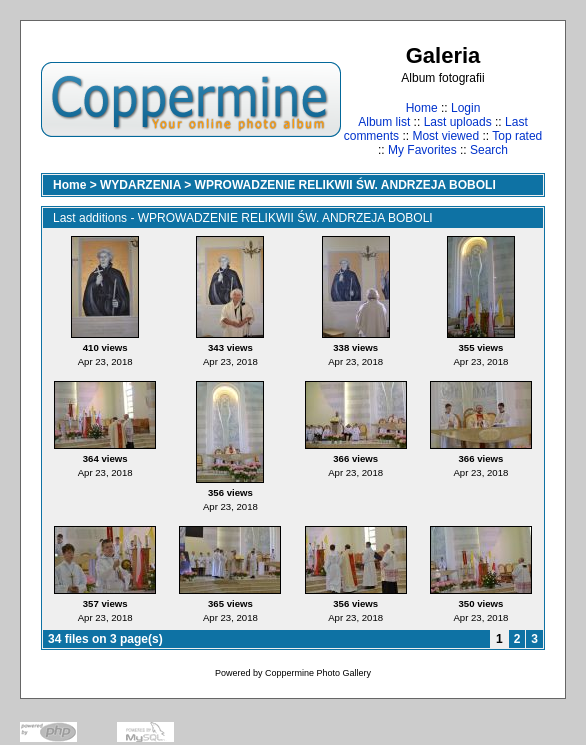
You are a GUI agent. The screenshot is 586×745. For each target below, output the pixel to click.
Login (465, 108)
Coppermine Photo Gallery (318, 673)
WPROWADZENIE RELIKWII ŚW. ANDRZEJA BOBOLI (345, 185)
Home (422, 108)
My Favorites (422, 150)
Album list (384, 122)
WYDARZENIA (140, 185)
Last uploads (458, 122)
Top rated (517, 136)
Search (489, 150)
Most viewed (445, 136)
